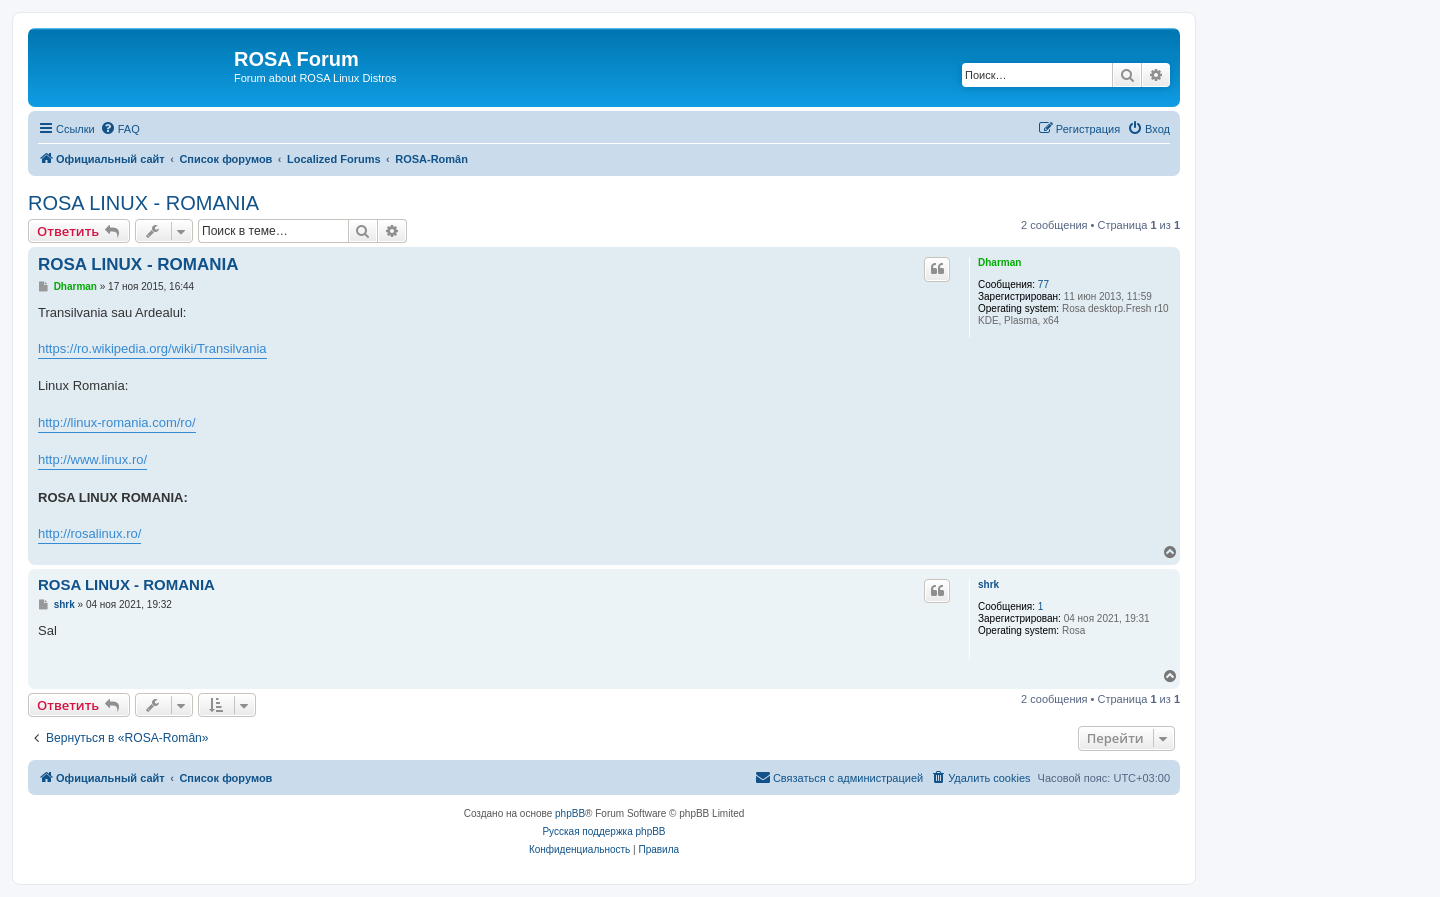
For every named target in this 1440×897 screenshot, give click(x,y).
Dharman (999, 262)
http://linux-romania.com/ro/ (117, 422)
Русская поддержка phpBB (603, 831)
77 (1043, 284)
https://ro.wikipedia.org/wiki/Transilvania (152, 348)
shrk (988, 584)
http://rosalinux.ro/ (89, 533)
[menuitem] (120, 129)
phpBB (570, 813)
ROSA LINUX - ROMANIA (143, 203)
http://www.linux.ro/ (92, 459)
